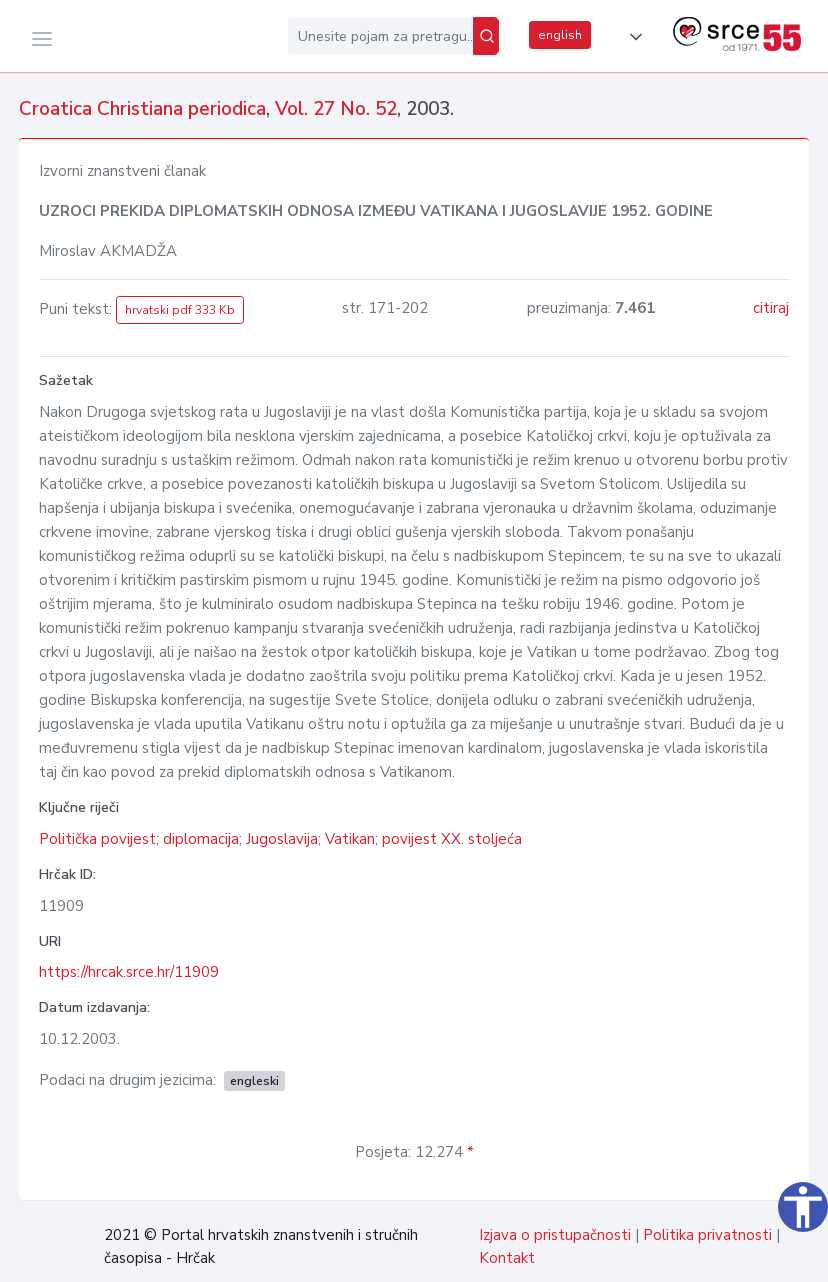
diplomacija (201, 839)
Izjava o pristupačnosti (555, 1235)
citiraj (771, 308)
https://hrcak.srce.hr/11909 (129, 972)
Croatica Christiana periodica (142, 109)
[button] (632, 37)
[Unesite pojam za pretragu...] (380, 36)
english (560, 35)
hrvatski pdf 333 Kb (180, 310)
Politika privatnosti (707, 1235)
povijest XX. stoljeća (452, 839)
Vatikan (350, 839)
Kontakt (507, 1258)
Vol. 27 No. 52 (336, 109)
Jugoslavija (282, 839)
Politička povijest (97, 839)
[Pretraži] (486, 36)
